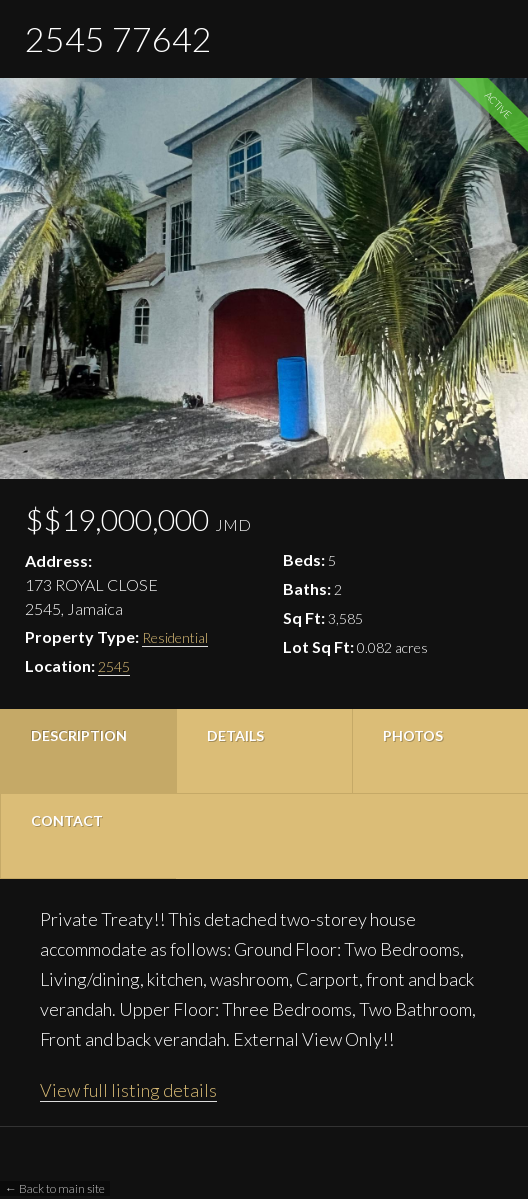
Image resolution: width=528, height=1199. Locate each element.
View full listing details (128, 1090)
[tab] (88, 751)
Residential (175, 637)
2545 (114, 666)
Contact (67, 820)
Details (235, 735)
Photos (413, 735)
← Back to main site (55, 1188)
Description (79, 735)
